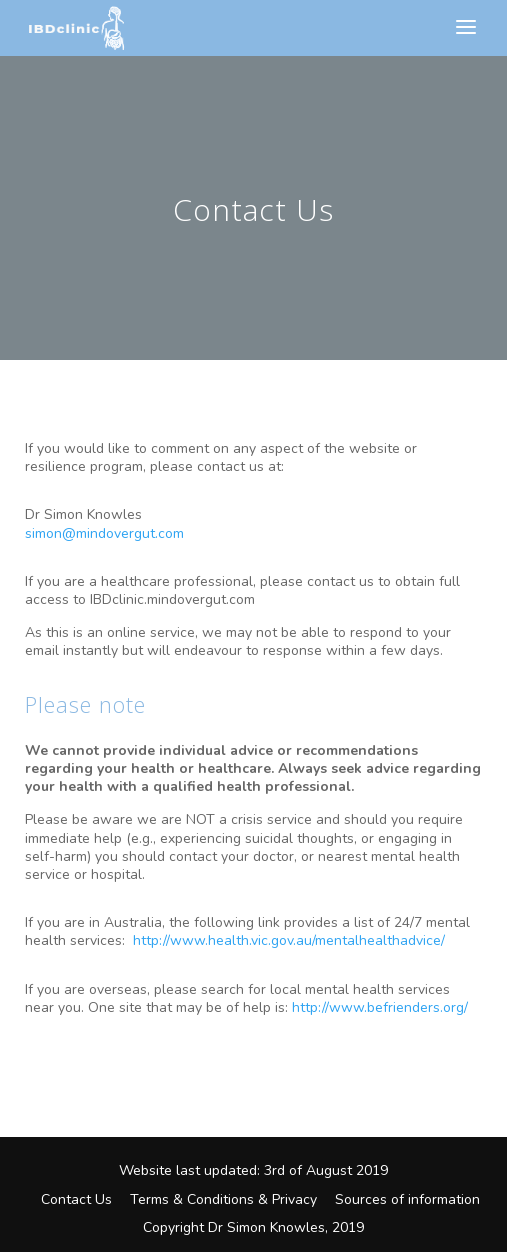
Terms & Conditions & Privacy (223, 1199)
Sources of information (407, 1199)
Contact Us (76, 1199)
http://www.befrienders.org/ (380, 1007)
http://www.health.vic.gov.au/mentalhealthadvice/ (289, 940)
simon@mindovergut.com (104, 533)
